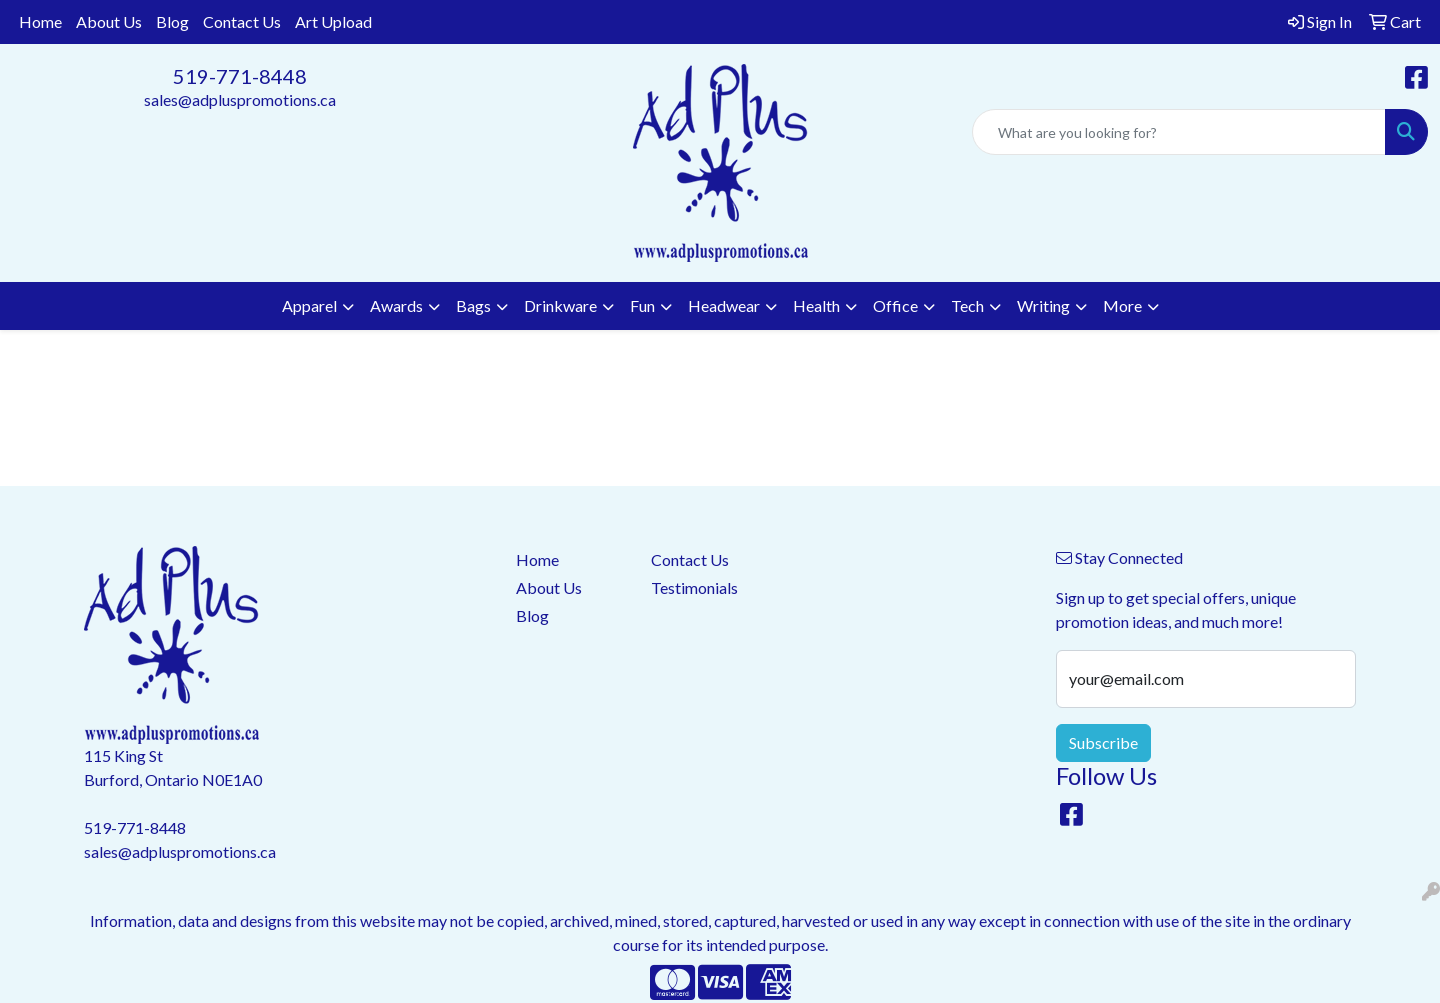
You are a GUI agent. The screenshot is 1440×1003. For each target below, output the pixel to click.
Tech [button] (967, 305)
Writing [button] (1043, 305)
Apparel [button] (309, 305)
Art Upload (333, 21)
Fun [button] (642, 305)
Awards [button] (396, 305)
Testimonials (694, 587)
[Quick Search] (1179, 132)
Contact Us (242, 21)
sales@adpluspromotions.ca (240, 99)
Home (40, 21)
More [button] (1122, 305)
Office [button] (895, 305)
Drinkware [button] (560, 305)
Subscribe (1103, 742)
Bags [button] (473, 305)
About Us (109, 21)
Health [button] (816, 305)
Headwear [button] (724, 305)
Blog (172, 21)
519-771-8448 (240, 76)
